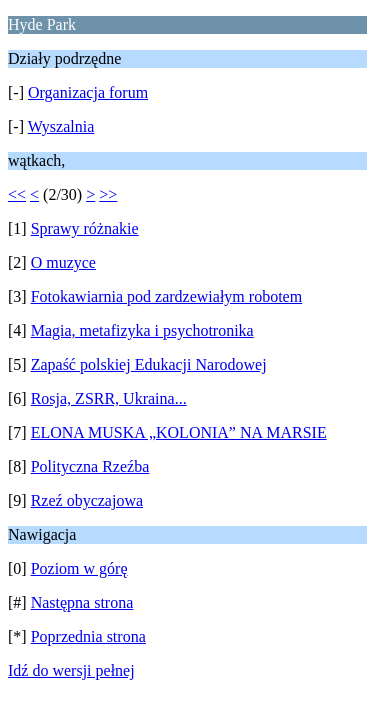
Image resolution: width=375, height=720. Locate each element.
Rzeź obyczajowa (87, 500)
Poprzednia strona (88, 636)
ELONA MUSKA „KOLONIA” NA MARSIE (179, 432)
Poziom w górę (79, 568)
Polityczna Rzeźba (90, 466)
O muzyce (63, 262)
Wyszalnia (61, 126)
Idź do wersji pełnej (71, 670)
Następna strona (82, 602)
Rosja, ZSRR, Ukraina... (109, 398)
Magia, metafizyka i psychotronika (142, 330)
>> (108, 194)
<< (17, 194)
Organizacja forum (88, 92)
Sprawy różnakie (85, 228)
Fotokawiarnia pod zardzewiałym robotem (166, 296)
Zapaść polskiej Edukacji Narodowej (149, 364)
